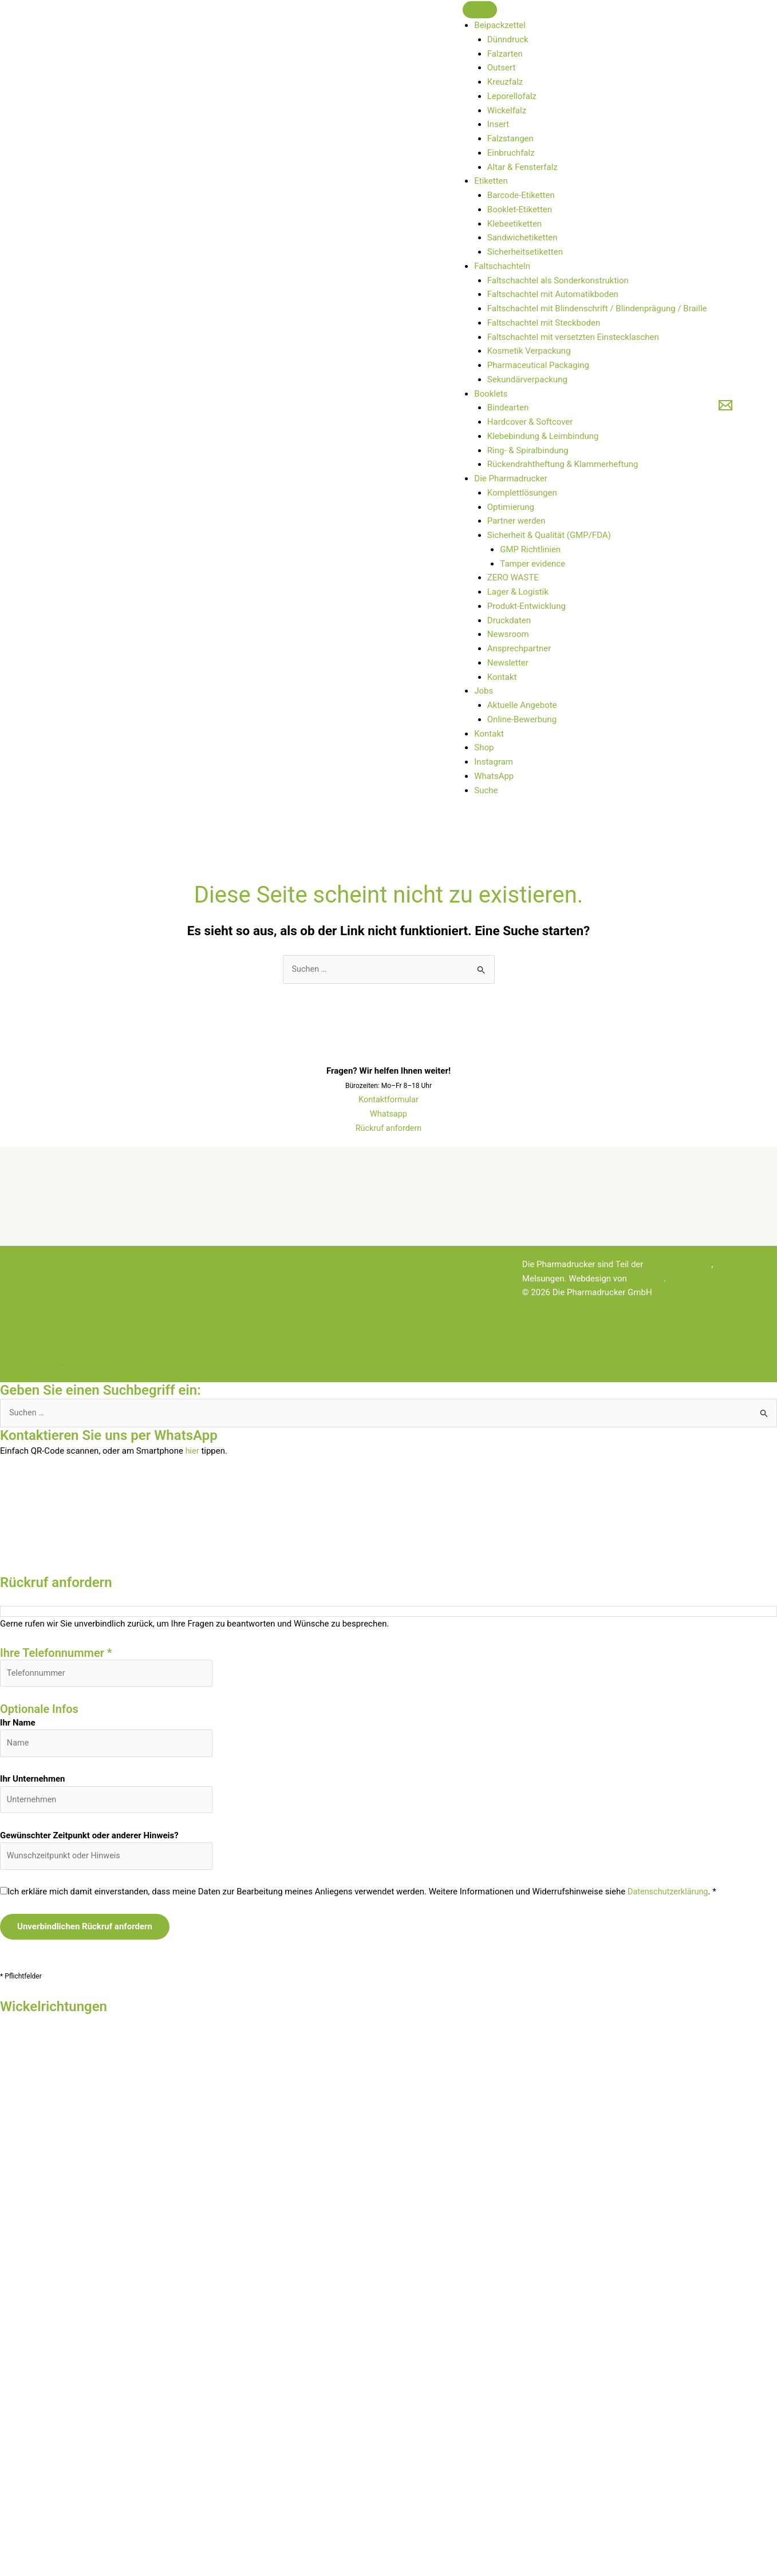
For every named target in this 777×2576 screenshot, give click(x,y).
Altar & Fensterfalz (522, 167)
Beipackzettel (500, 25)
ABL (53, 1349)
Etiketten (491, 181)
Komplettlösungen (522, 493)
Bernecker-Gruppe (679, 1265)
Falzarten (505, 54)
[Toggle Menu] (480, 9)
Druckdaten (509, 620)
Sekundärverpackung (527, 379)
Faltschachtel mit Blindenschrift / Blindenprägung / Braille (597, 308)
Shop (484, 747)
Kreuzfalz (505, 82)
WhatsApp (494, 776)
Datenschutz (69, 1364)
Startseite (63, 1265)
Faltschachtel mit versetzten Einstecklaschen (573, 337)
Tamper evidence (532, 564)
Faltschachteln (502, 266)
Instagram (493, 762)
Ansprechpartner (519, 648)
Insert (498, 124)
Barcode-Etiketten (521, 195)
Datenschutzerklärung (669, 1896)
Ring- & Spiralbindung (528, 450)
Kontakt (502, 677)
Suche (486, 790)
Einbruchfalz (511, 153)
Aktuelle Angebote (522, 705)
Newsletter (507, 663)
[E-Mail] (725, 405)
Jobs (483, 691)
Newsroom (508, 634)
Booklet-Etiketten (519, 209)
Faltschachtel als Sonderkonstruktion (558, 280)
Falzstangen (510, 138)
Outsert (501, 67)
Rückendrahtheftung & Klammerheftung (562, 464)
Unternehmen (309, 1321)
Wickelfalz (506, 110)
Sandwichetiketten (522, 237)
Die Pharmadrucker (510, 478)
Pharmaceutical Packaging (538, 365)
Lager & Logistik (518, 592)
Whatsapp (388, 1114)
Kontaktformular (388, 1100)
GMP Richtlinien (530, 549)
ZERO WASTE (513, 577)
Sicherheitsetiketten (525, 252)
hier (193, 1451)
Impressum (66, 1335)
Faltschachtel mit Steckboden (543, 323)
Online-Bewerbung (522, 719)
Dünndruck (507, 39)
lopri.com (647, 1278)
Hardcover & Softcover (530, 422)
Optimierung (510, 507)
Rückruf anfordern (388, 1128)
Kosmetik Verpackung (529, 351)
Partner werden (516, 521)
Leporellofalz (512, 96)
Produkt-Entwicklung (526, 606)
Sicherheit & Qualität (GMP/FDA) (549, 535)
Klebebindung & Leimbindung (543, 436)
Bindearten (507, 407)
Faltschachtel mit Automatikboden (552, 294)
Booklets (490, 394)
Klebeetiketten (514, 224)
